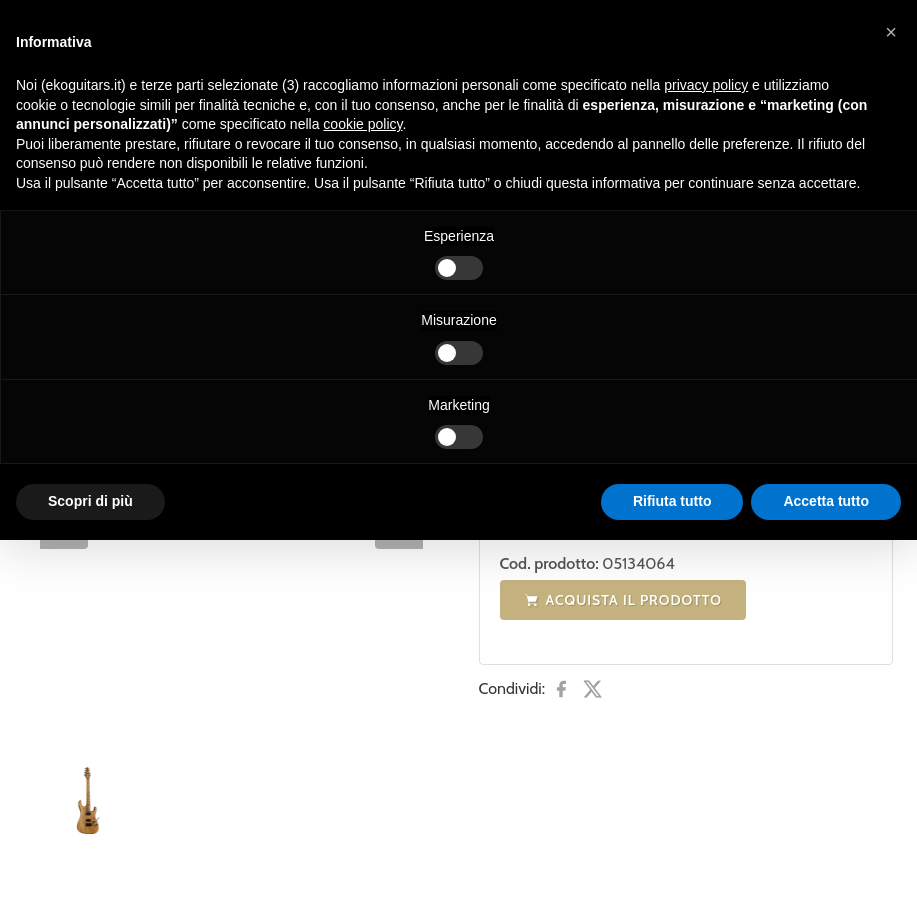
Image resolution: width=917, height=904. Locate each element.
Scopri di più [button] (90, 501)
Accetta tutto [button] (826, 501)
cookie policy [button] (362, 124)
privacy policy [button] (706, 85)
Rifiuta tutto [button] (672, 501)
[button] (891, 32)
